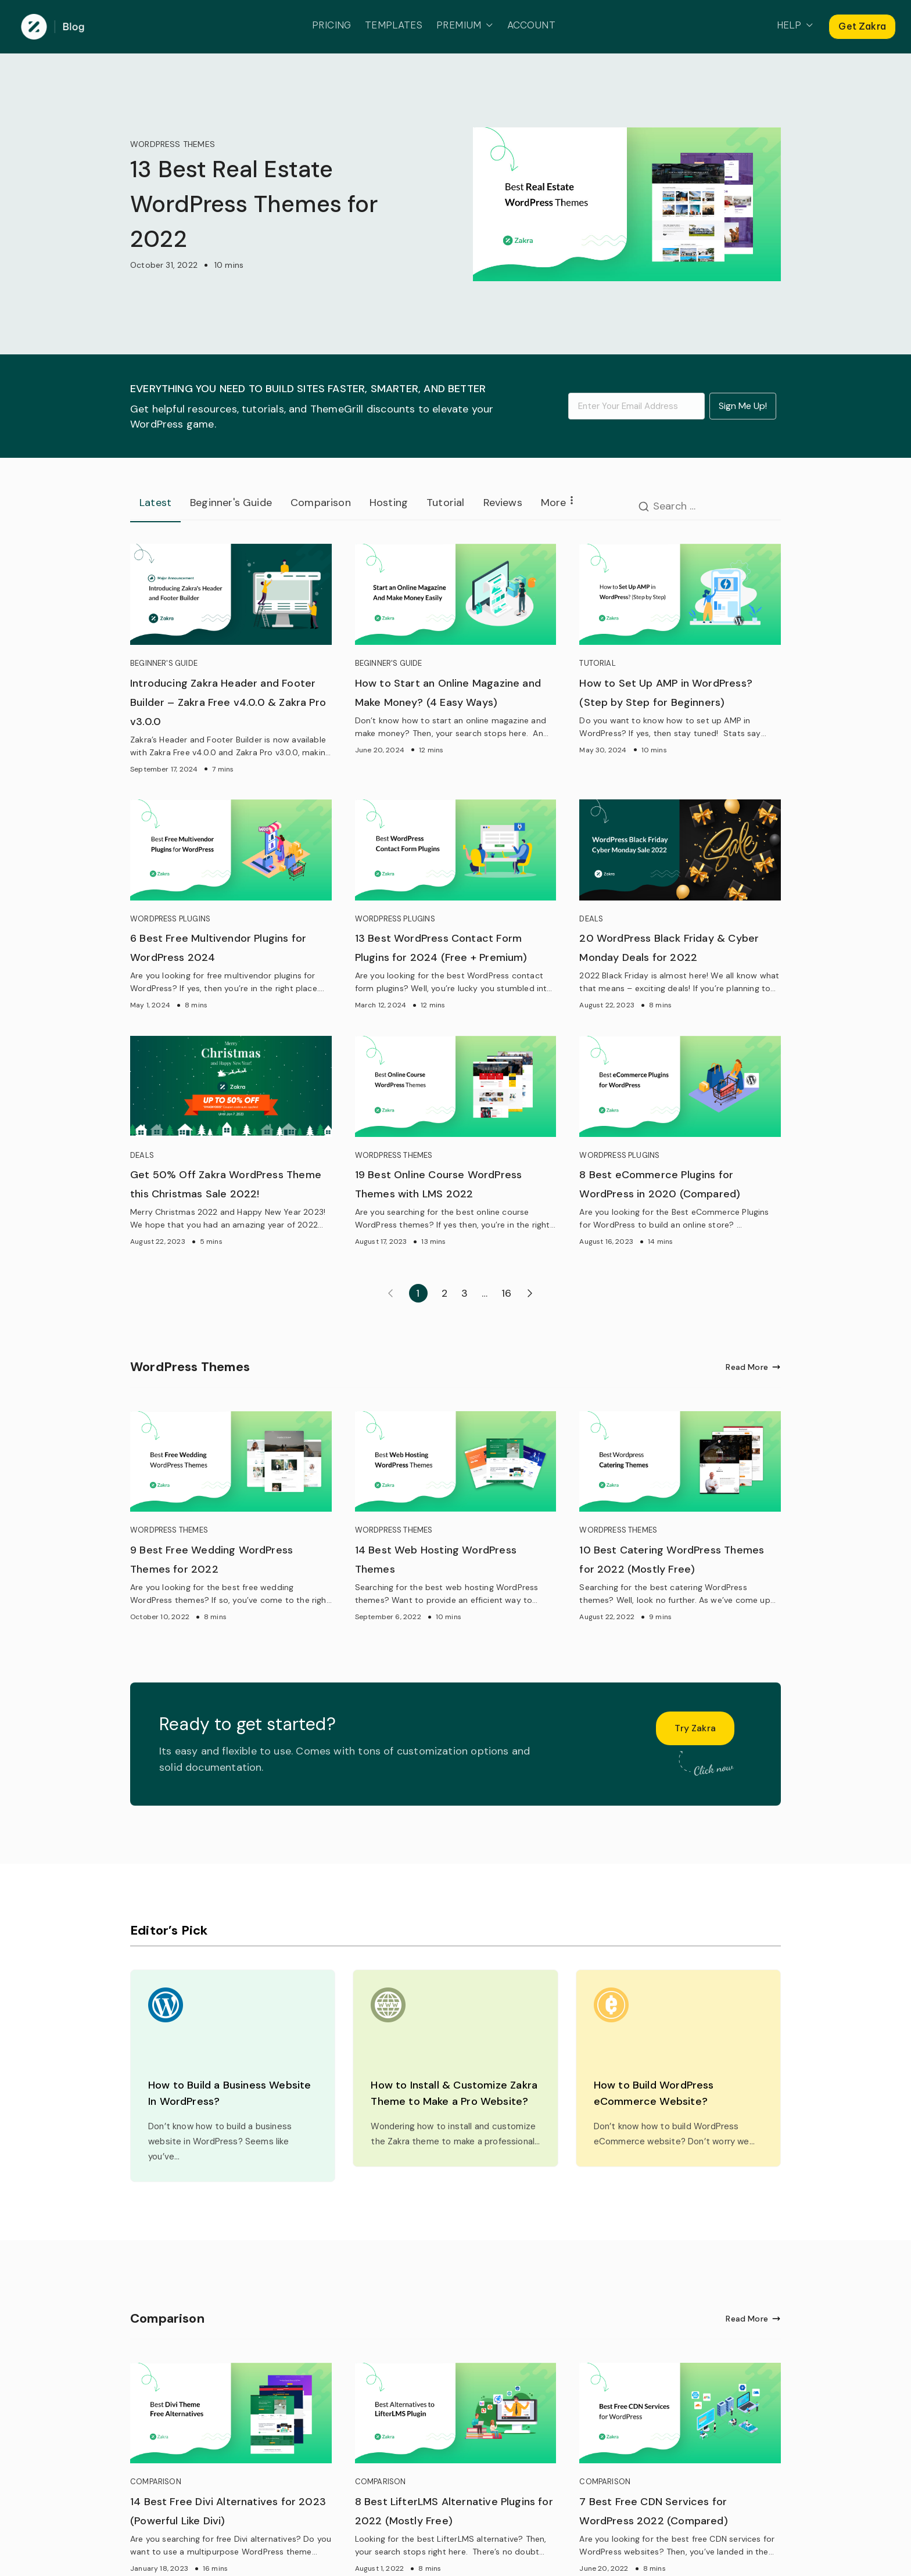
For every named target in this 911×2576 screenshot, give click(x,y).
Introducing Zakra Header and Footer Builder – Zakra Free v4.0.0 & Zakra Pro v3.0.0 (228, 702)
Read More (753, 1367)
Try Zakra (695, 1728)
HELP (795, 25)
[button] (487, 25)
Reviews (502, 503)
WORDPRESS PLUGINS (170, 919)
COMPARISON (155, 2482)
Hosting (389, 503)
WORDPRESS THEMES (172, 144)
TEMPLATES (393, 25)
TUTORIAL (597, 663)
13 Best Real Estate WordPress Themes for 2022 (254, 204)
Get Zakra (862, 26)
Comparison (320, 503)
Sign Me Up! (743, 406)
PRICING (331, 25)
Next (530, 1293)
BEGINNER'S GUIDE (164, 663)
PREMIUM (464, 25)
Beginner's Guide (231, 503)
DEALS (591, 919)
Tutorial (445, 503)
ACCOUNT (531, 25)
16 (506, 1293)
